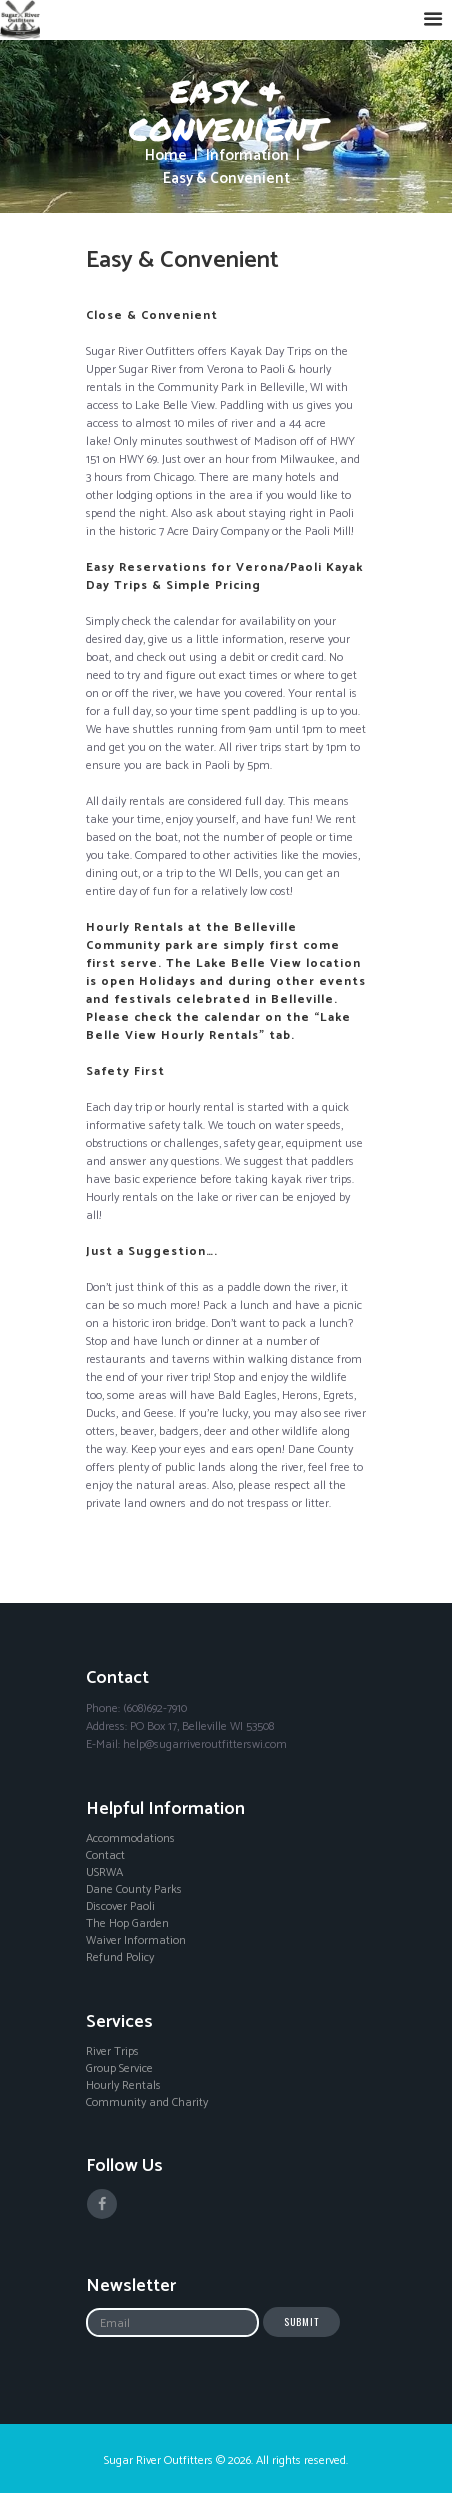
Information (247, 156)
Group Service (119, 2069)
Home (166, 156)
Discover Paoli (120, 1907)
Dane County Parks (134, 1890)
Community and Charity (147, 2103)
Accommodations (130, 1839)
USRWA (104, 1873)
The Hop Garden (127, 1924)
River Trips (112, 2052)
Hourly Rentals (123, 2086)
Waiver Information (136, 1941)
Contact (105, 1856)
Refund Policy (120, 1958)
